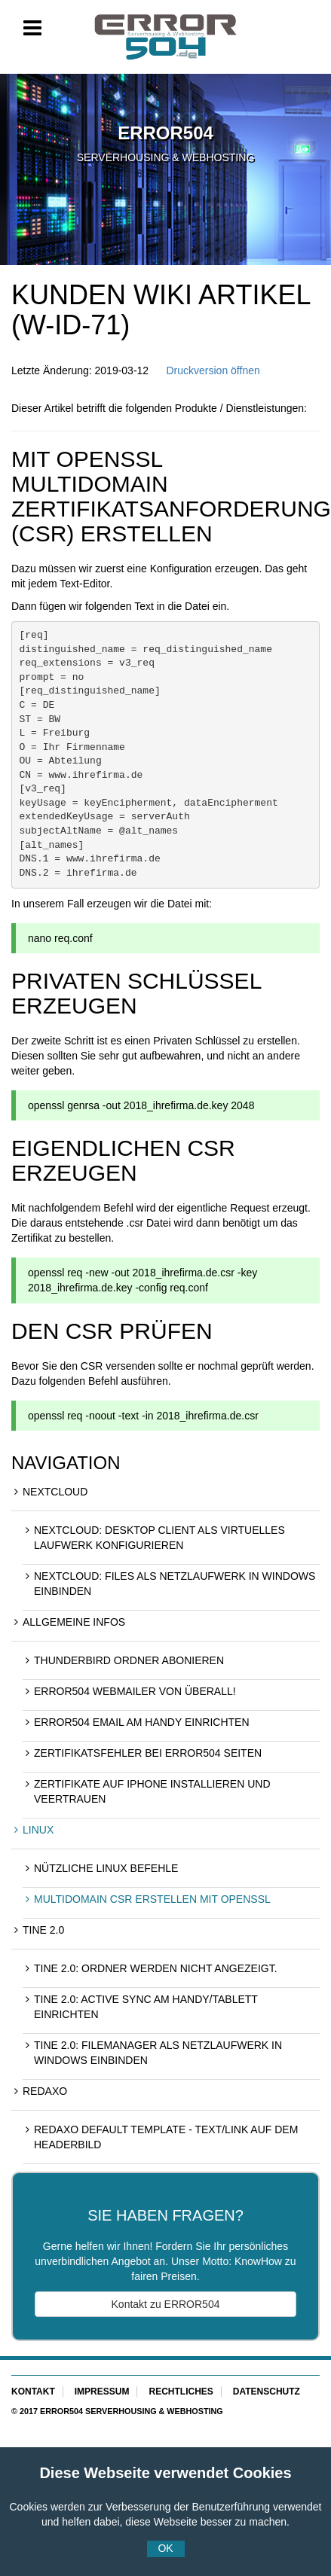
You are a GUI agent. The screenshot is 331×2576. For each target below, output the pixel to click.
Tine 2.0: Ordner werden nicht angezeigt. (155, 1968)
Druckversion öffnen (212, 370)
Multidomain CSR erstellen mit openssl (152, 1899)
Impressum (102, 2391)
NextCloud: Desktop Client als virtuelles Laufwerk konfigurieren (159, 1537)
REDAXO (45, 2091)
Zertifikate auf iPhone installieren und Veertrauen (152, 1791)
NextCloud (55, 1492)
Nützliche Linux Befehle (106, 1868)
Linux (38, 1830)
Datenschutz (266, 2391)
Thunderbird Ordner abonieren (129, 1660)
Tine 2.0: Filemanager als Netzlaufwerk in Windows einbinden (158, 2052)
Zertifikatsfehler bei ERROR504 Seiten (148, 1753)
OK (165, 2548)
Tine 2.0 (43, 1930)
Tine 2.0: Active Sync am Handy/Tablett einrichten (146, 2006)
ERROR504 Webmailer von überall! (135, 1691)
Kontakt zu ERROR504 (166, 2304)
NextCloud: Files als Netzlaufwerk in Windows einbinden (174, 1583)
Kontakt (33, 2391)
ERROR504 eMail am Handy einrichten (142, 1722)
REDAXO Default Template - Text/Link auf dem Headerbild (166, 2137)
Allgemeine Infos (74, 1622)
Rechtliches (181, 2391)
